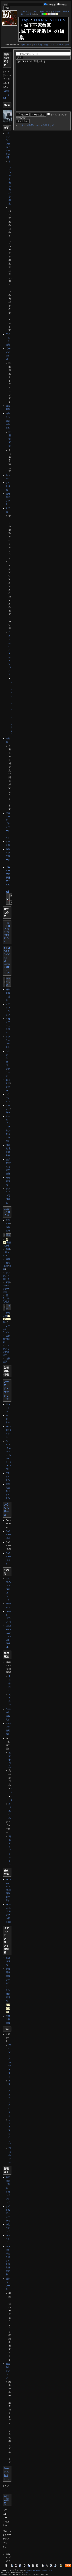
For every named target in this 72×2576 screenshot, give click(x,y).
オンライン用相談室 (8, 1195)
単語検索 (56, 11)
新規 (42, 11)
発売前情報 (8, 1181)
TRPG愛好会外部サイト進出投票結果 (8, 2260)
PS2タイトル (8, 1419)
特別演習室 (10, 439)
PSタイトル (8, 1408)
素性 (8, 1282)
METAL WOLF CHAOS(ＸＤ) (8, 1589)
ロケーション (8, 1098)
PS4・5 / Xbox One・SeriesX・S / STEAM (8, 1455)
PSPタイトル (8, 1476)
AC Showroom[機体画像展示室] (8, 1890)
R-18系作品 (10, 1811)
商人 (5, 1322)
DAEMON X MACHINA (10, 653)
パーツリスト (8, 981)
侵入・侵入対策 (6, 1298)
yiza (26, 2572)
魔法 (8, 1262)
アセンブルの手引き (8, 1025)
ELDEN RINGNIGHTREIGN (7, 932)
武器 (8, 1235)
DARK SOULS (50, 20)
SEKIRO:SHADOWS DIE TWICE (8, 1636)
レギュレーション (6, 1329)
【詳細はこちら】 (6, 94)
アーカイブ (8, 1120)
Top (25, 20)
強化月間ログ (8, 2228)
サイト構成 (8, 486)
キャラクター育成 (6, 1288)
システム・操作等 (6, 1275)
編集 (23, 44)
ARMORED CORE (10, 2098)
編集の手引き (8, 424)
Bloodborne (10, 2155)
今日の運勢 (6, 2500)
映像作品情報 (8, 2019)
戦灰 (8, 1259)
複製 (29, 44)
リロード (33, 11)
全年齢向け (10, 1683)
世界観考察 (8, 1152)
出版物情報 (8, 1961)
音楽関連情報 (8, 1972)
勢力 (8, 1112)
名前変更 (37, 44)
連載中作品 (10, 1759)
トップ (24, 11)
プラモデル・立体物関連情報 (8, 1990)
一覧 (48, 11)
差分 (46, 44)
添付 (67, 44)
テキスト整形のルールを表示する (36, 136)
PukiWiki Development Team (39, 2570)
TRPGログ (8, 2239)
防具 (8, 1249)
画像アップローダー (8, 856)
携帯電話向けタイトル (8, 1491)
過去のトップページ (8, 2370)
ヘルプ (28, 14)
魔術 (5, 1266)
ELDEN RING (7, 1211)
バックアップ (56, 44)
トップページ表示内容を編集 (10, 182)
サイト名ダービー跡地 (8, 2213)
